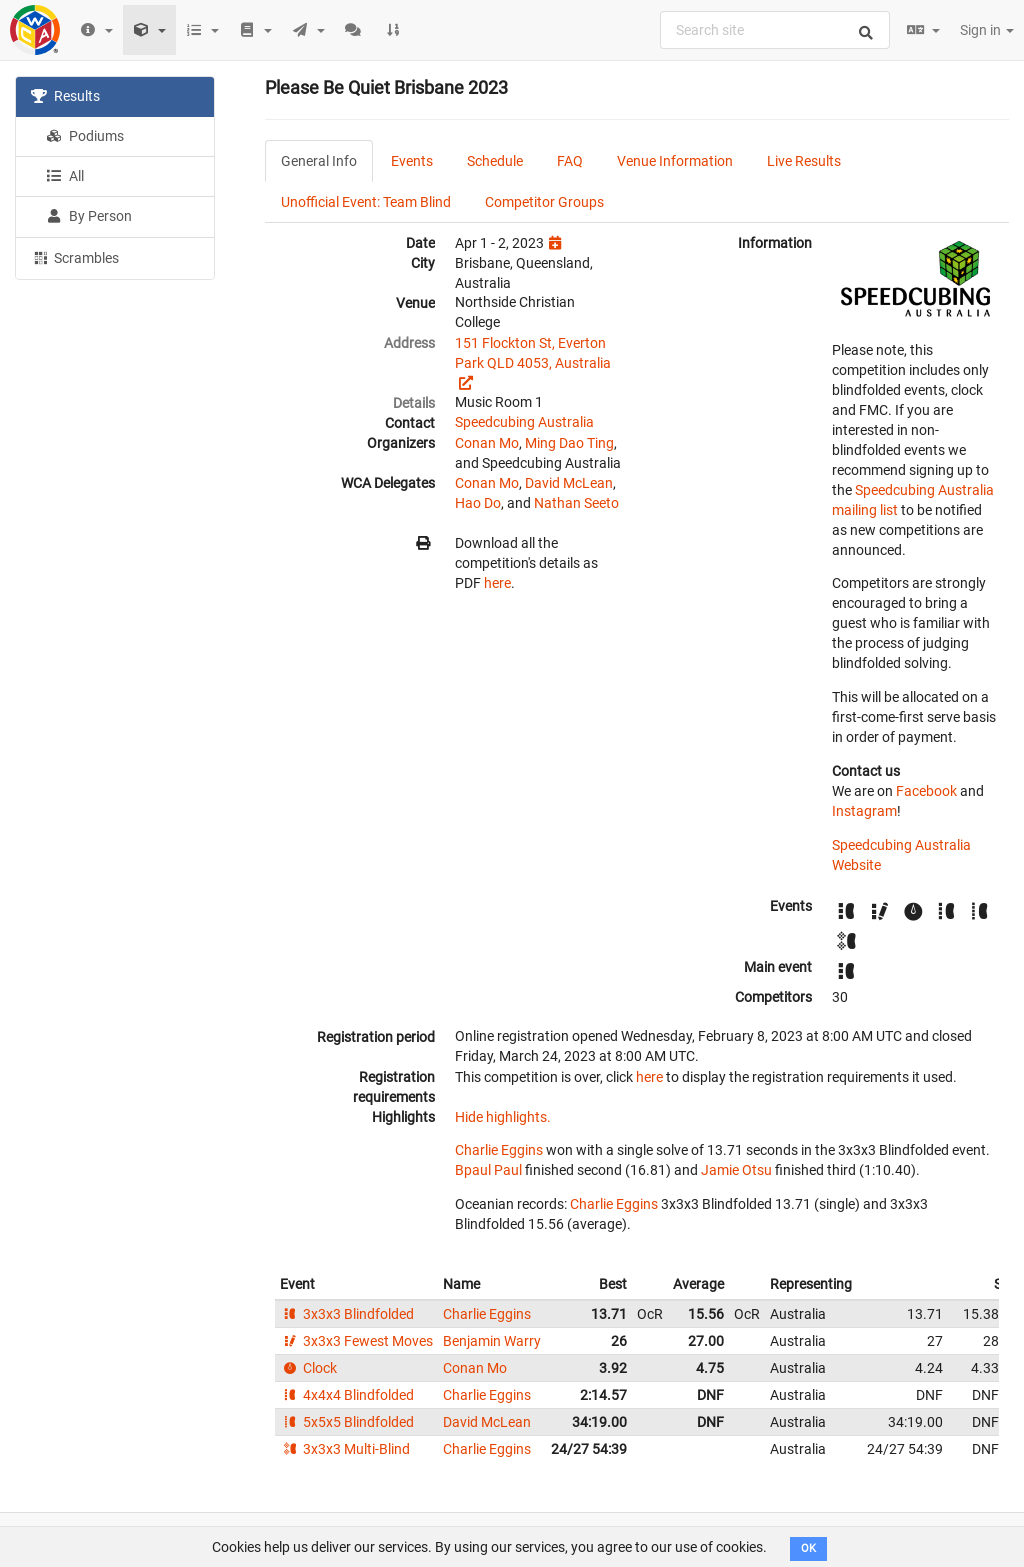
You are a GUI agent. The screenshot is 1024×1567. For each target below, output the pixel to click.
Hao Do (478, 503)
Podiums (85, 136)
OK (808, 1548)
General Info (319, 161)
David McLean (569, 483)
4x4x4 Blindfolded (347, 1395)
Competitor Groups (544, 202)
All (65, 176)
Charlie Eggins (499, 1150)
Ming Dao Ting (569, 443)
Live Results (804, 161)
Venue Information (675, 161)
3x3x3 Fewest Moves (356, 1341)
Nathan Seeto (576, 503)
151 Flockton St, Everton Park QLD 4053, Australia (533, 353)
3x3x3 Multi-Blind (345, 1449)
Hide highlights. (503, 1117)
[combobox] (775, 30)
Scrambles (75, 257)
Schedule (495, 161)
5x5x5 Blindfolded (347, 1422)
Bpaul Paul (488, 1170)
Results (65, 96)
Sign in (987, 30)
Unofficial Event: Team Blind (366, 202)
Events (412, 161)
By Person (89, 216)
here (497, 583)
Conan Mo (487, 443)
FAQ (570, 161)
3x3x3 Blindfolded (347, 1314)
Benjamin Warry (492, 1341)
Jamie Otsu (736, 1170)
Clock (308, 1368)
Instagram (864, 811)
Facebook (926, 791)
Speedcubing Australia (524, 422)
